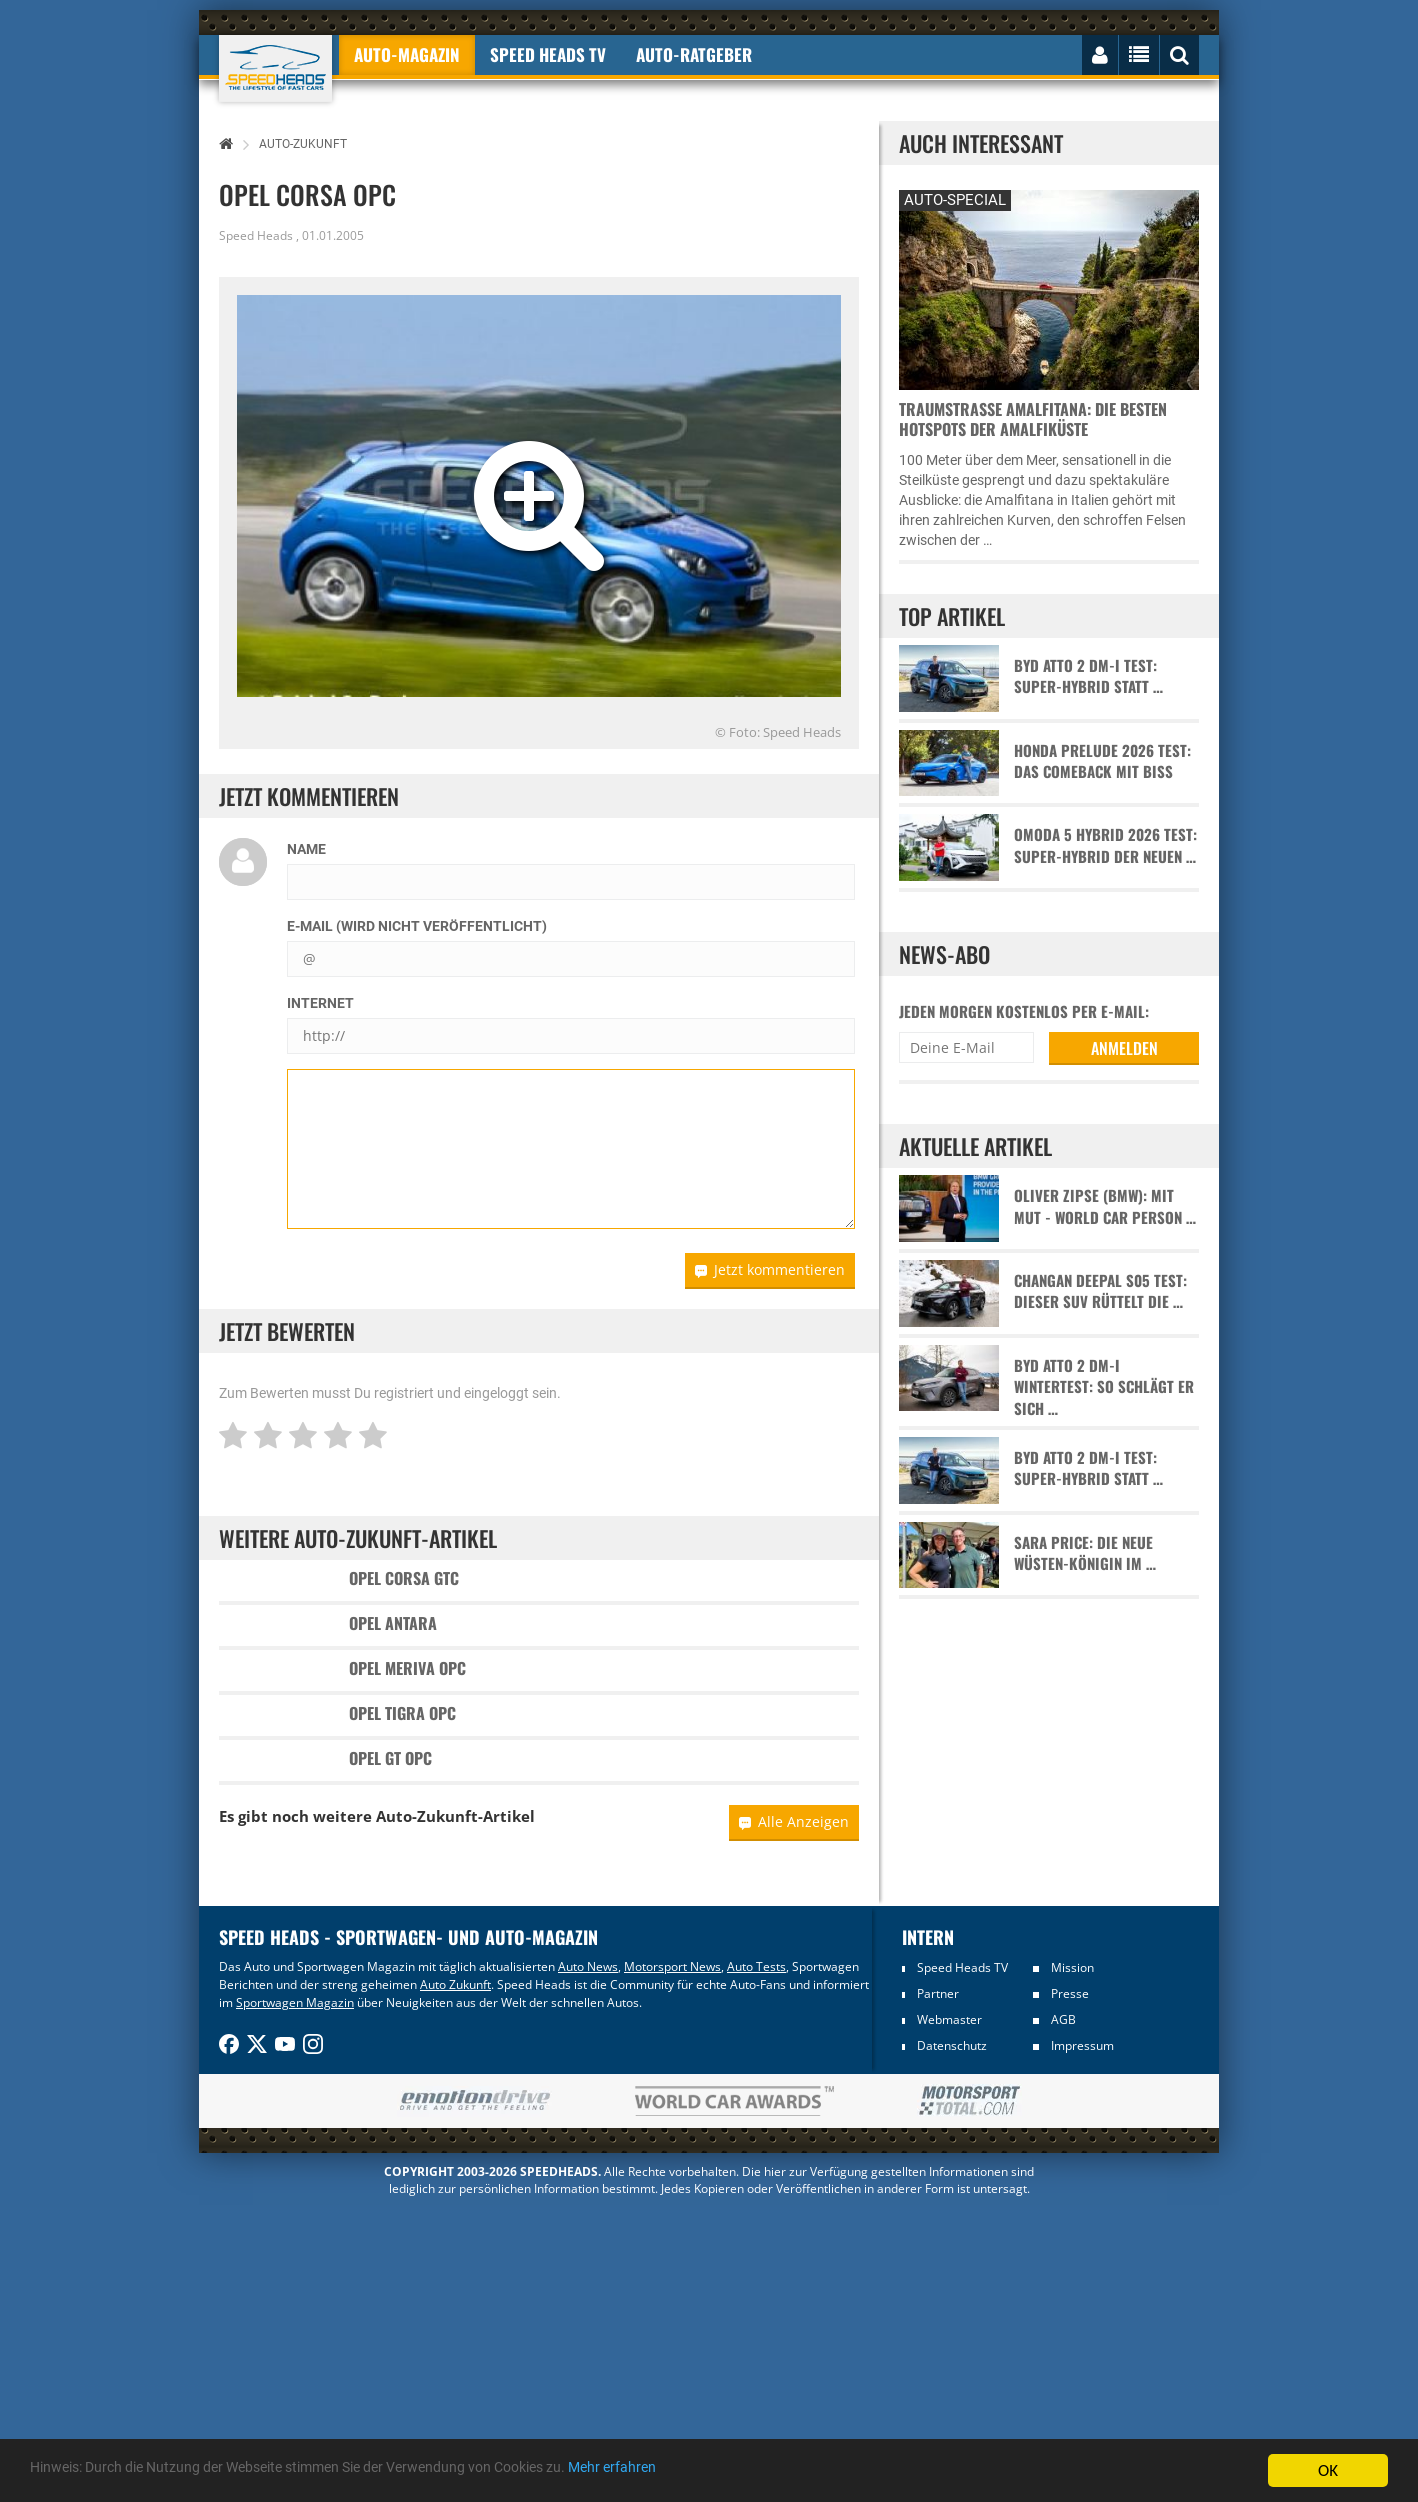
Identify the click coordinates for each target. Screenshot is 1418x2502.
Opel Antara (393, 1682)
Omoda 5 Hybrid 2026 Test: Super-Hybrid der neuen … (1105, 845)
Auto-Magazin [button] (407, 54)
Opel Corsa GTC (404, 1578)
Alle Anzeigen (794, 2116)
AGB (1063, 2314)
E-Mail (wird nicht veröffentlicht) (417, 926)
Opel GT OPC (390, 1994)
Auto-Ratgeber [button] (694, 54)
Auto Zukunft (455, 2279)
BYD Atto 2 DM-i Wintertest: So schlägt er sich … (1104, 1387)
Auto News (588, 2261)
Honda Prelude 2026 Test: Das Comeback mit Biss (1102, 761)
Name (306, 849)
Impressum (1082, 2340)
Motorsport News (672, 2261)
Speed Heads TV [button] (548, 54)
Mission (1072, 2262)
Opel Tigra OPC (402, 1890)
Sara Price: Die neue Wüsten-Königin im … (1085, 1553)
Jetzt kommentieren (770, 1269)
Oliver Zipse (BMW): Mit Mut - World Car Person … (1105, 1206)
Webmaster (949, 2314)
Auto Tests (756, 2261)
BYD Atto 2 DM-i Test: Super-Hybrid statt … (1088, 676)
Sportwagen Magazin (295, 2297)
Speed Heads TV (962, 2262)
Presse (1070, 2288)
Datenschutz (952, 2340)
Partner (938, 2288)
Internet (320, 1003)
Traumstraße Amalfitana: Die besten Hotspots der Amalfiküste (1033, 419)
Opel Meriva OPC (407, 1786)
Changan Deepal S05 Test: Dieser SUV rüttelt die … (1100, 1291)
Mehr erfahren (745, 2472)
